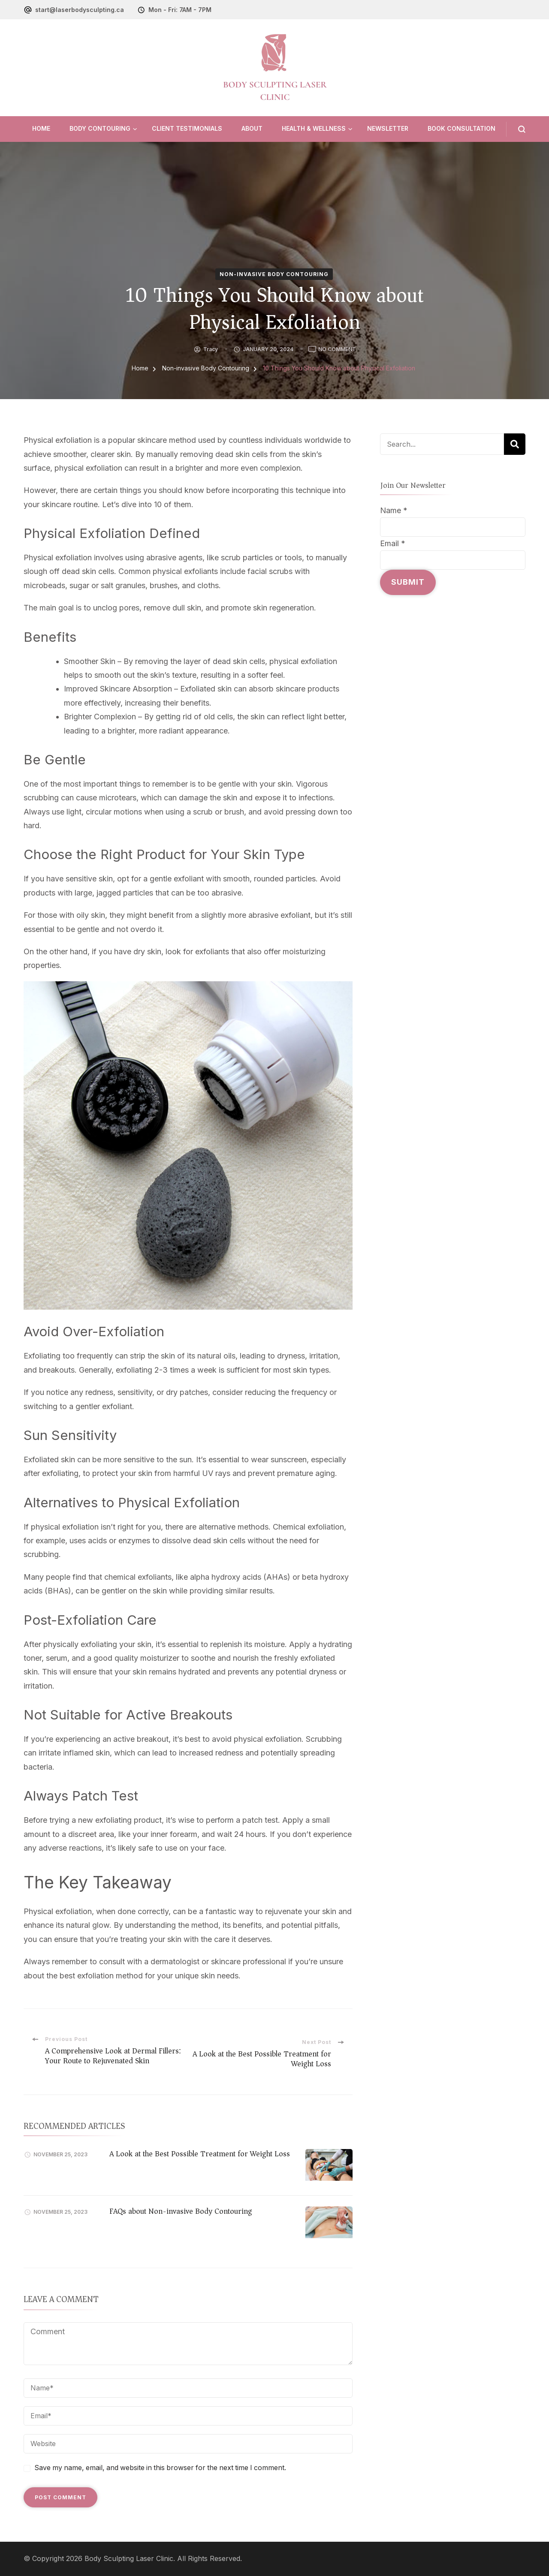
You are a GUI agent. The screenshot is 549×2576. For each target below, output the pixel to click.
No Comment (337, 349)
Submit (408, 581)
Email (392, 543)
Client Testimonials (187, 128)
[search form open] (515, 129)
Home (41, 128)
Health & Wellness (314, 128)
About (251, 128)
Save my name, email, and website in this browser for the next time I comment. (160, 2468)
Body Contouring (99, 128)
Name (393, 510)
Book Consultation (461, 128)
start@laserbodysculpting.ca (79, 9)
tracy (210, 349)
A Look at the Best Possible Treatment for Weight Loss (199, 2154)
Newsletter (387, 128)
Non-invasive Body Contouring (274, 274)
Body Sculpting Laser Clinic (128, 2559)
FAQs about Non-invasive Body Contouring (180, 2211)
